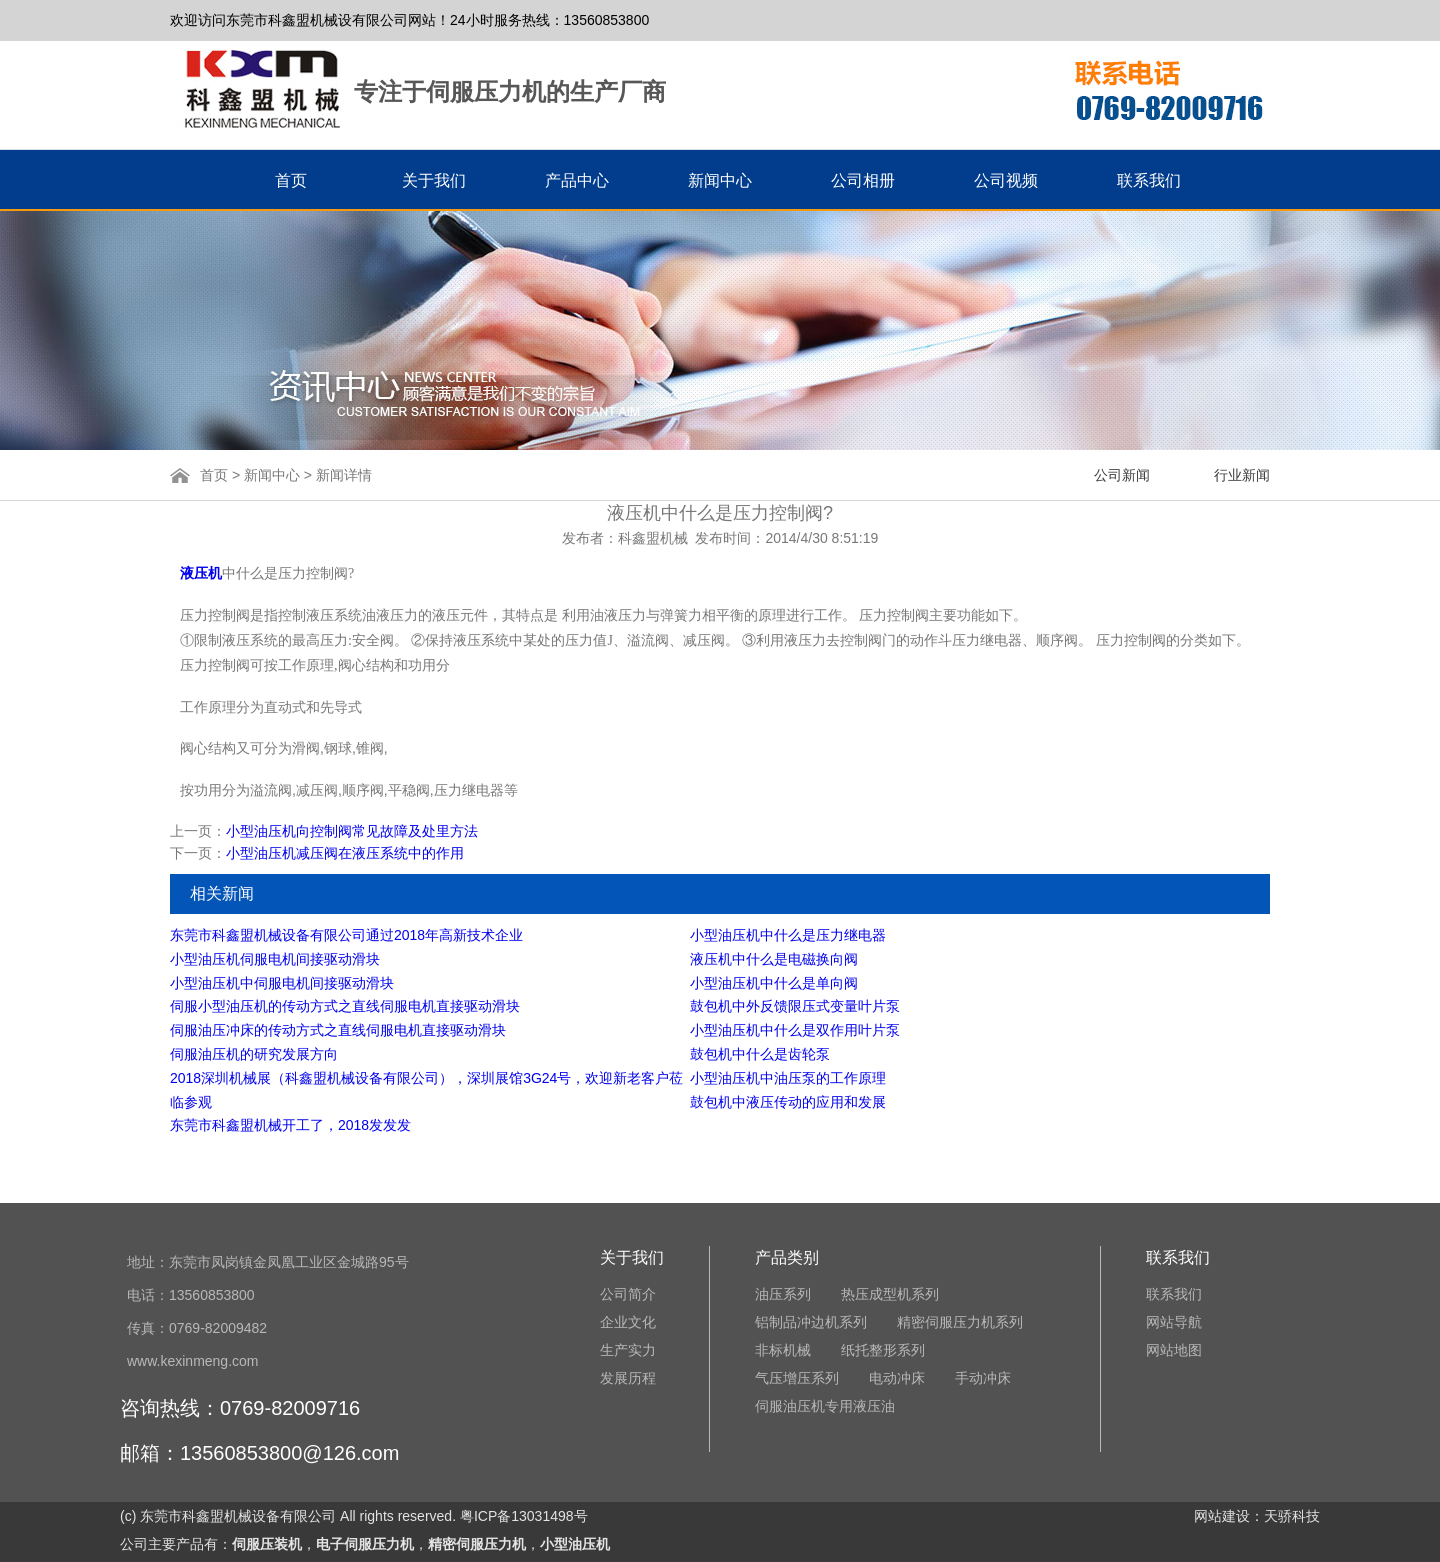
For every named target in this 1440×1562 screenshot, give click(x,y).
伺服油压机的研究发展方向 (254, 1054)
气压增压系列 (797, 1378)
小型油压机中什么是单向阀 (774, 983)
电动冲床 (897, 1378)
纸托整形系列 (883, 1350)
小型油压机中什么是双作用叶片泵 (795, 1030)
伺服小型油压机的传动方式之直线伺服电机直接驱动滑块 (345, 1006)
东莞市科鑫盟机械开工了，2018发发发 (290, 1125)
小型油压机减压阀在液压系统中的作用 (345, 853)
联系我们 (1174, 1294)
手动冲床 (983, 1378)
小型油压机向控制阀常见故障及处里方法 (352, 831)
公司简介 (628, 1294)
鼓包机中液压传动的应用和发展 (788, 1102)
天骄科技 (1292, 1516)
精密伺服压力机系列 (960, 1322)
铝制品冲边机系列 (811, 1322)
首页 (216, 475)
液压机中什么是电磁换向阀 (774, 959)
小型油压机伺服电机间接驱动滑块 (275, 959)
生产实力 (628, 1350)
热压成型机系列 (890, 1294)
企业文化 (628, 1322)
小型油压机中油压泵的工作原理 (788, 1078)
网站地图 (1174, 1350)
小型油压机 (575, 1544)
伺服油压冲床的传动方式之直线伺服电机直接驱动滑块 (338, 1030)
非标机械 (783, 1350)
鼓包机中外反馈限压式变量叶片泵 (795, 1006)
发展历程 (628, 1378)
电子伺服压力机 (365, 1544)
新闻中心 (272, 475)
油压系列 (783, 1294)
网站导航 (1174, 1322)
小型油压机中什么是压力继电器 (788, 935)
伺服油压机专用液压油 (825, 1406)
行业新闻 (1242, 475)
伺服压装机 (267, 1544)
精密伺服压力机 (477, 1544)
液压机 (201, 573)
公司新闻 (1122, 475)
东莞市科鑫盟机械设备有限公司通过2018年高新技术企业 (346, 935)
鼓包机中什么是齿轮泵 (760, 1054)
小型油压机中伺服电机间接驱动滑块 (282, 983)
